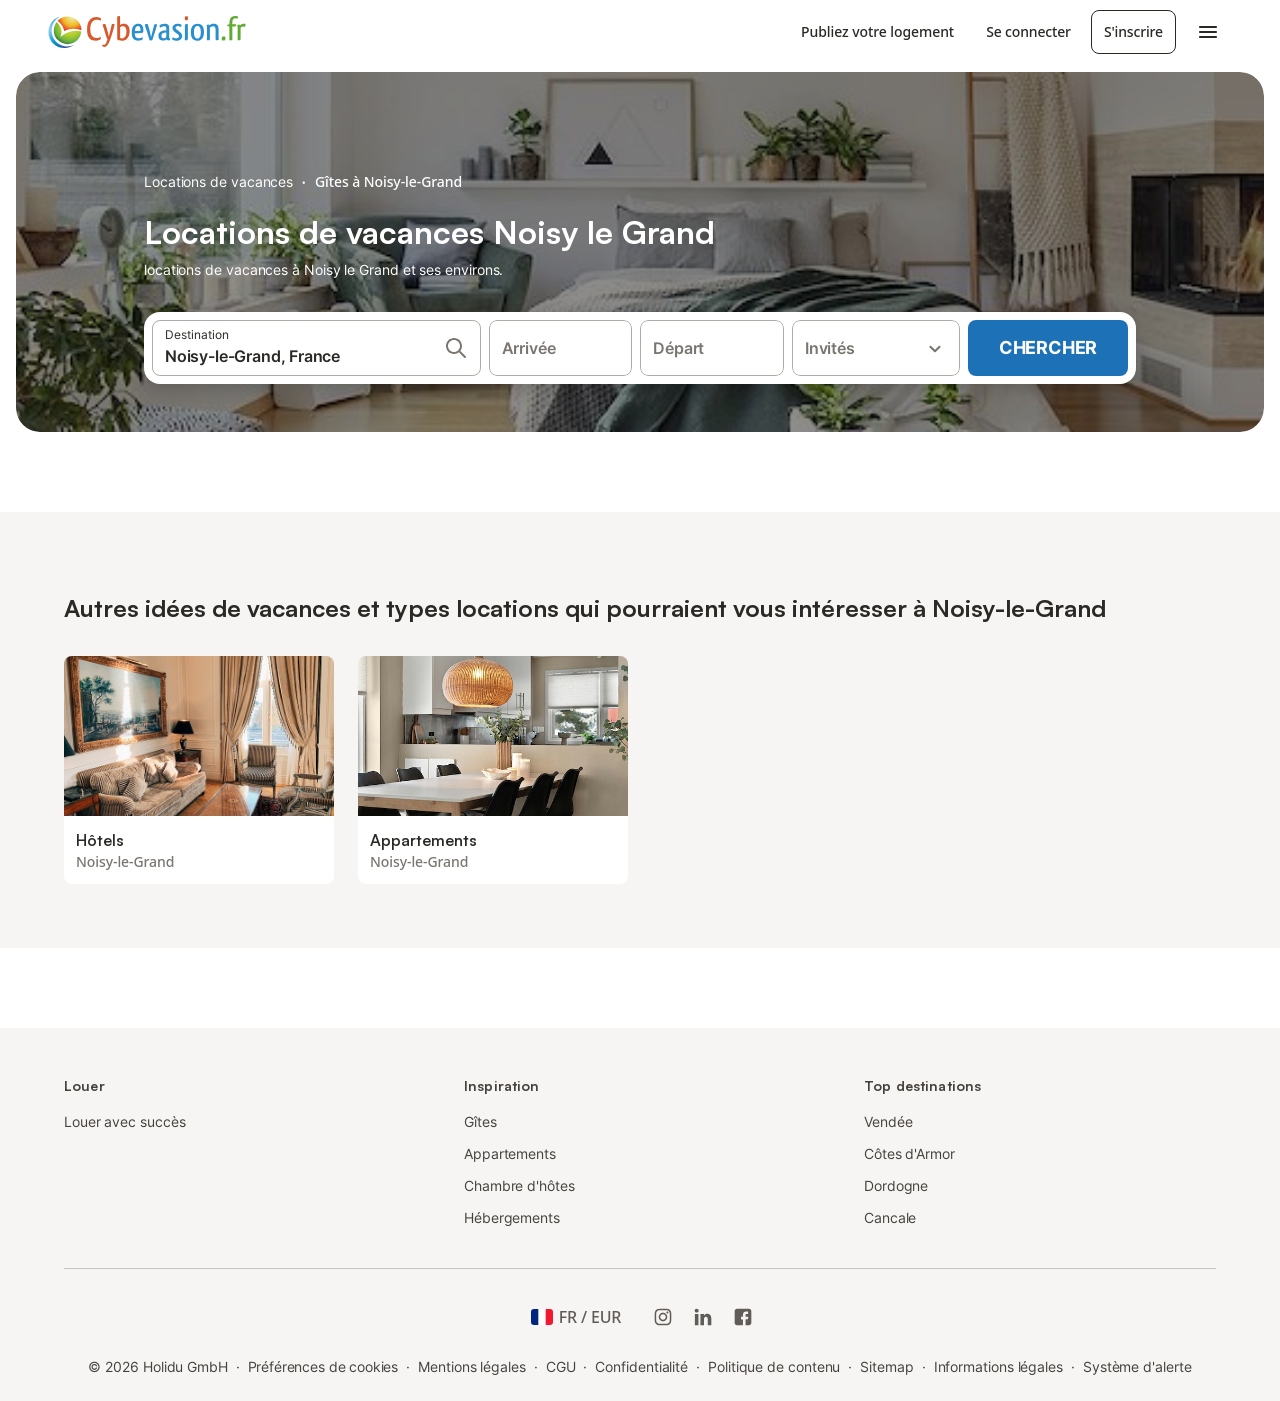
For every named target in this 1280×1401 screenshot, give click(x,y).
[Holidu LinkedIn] (703, 1317)
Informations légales (998, 1366)
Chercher (1048, 347)
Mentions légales (472, 1366)
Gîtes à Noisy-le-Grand (388, 181)
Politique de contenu (774, 1366)
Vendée (888, 1121)
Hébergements (512, 1217)
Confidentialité (641, 1366)
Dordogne (896, 1185)
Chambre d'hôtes (519, 1185)
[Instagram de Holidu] (663, 1317)
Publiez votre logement (877, 31)
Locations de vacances (218, 181)
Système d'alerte (1137, 1366)
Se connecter (1028, 31)
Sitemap (886, 1366)
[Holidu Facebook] (743, 1317)
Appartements (510, 1153)
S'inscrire (1133, 31)
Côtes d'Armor (909, 1153)
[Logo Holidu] (147, 32)
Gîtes (480, 1121)
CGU (561, 1366)
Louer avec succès (125, 1121)
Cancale (890, 1217)
